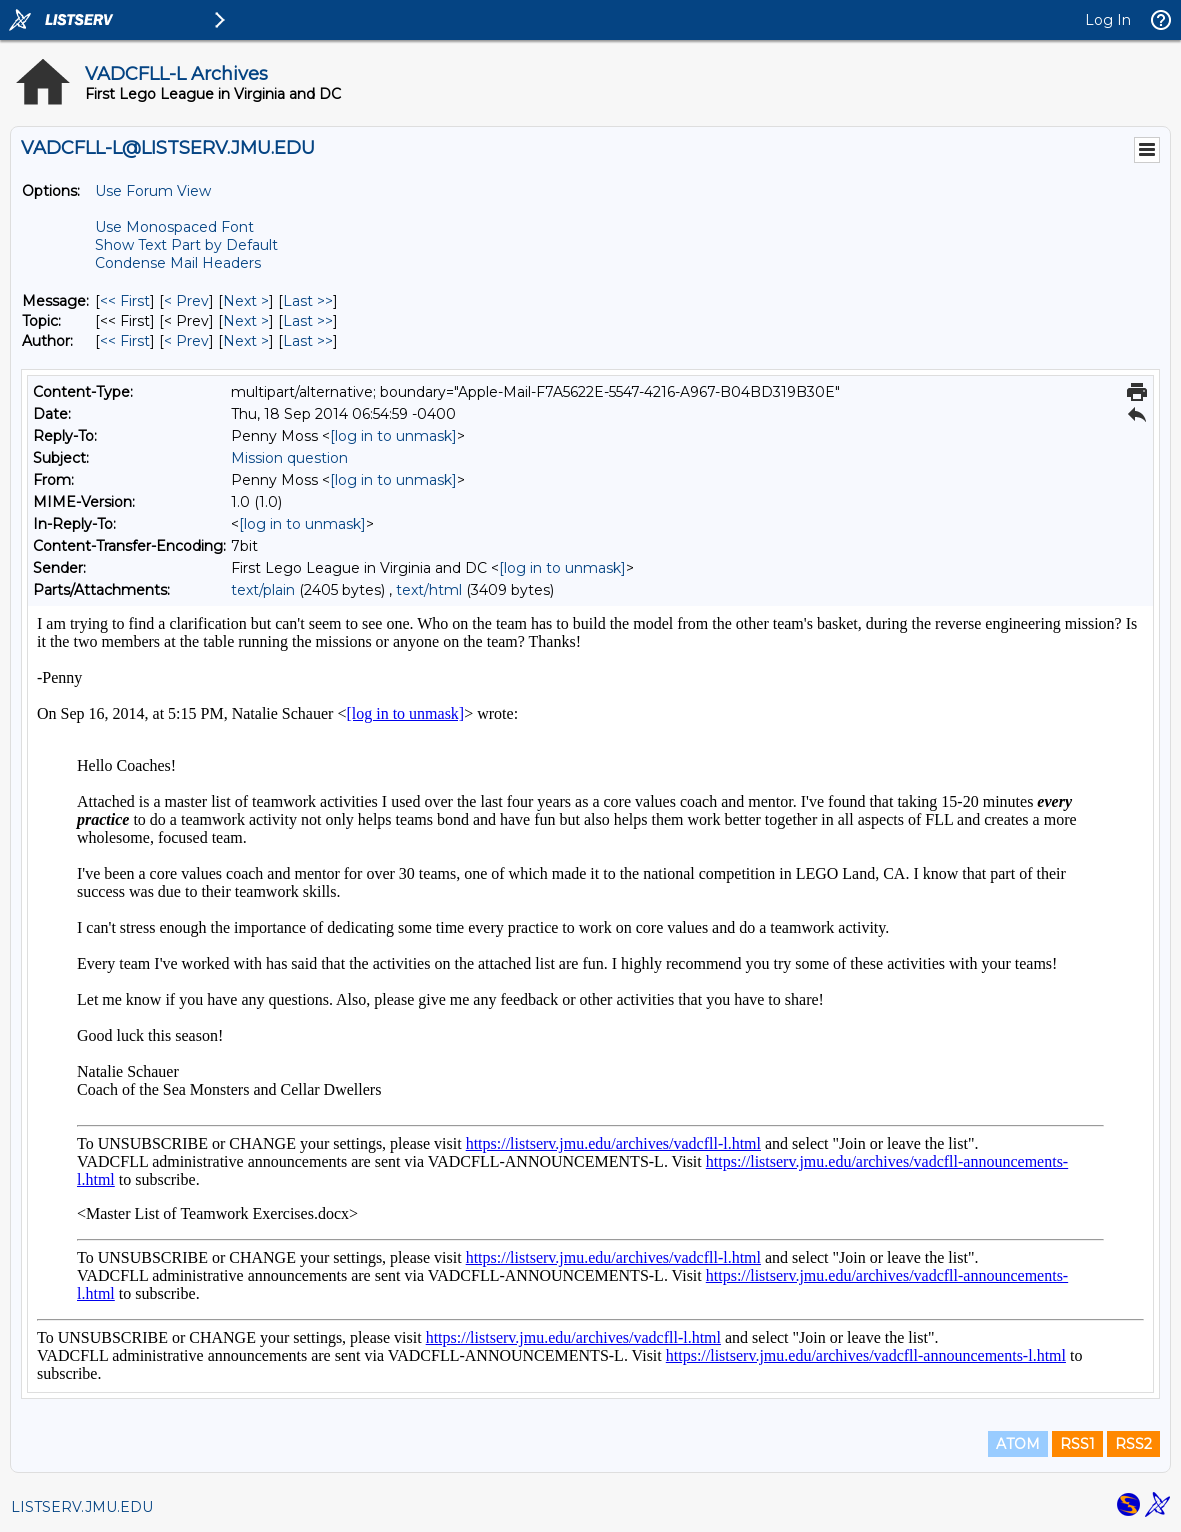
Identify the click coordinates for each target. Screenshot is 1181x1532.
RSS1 (1077, 1444)
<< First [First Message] (125, 301)
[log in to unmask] (393, 436)
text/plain (263, 590)
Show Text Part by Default (186, 245)
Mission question (289, 458)
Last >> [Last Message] (308, 301)
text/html (429, 590)
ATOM (1018, 1444)
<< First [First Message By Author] (125, 341)
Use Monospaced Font (174, 227)
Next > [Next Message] (246, 301)
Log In (1108, 20)
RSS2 (1133, 1444)
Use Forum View (153, 191)
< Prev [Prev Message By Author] (186, 341)
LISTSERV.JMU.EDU (82, 1507)
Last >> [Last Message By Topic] (308, 321)
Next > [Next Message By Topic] (246, 321)
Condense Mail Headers (178, 263)
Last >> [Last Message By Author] (308, 341)
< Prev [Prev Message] (186, 301)
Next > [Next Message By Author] (246, 341)
